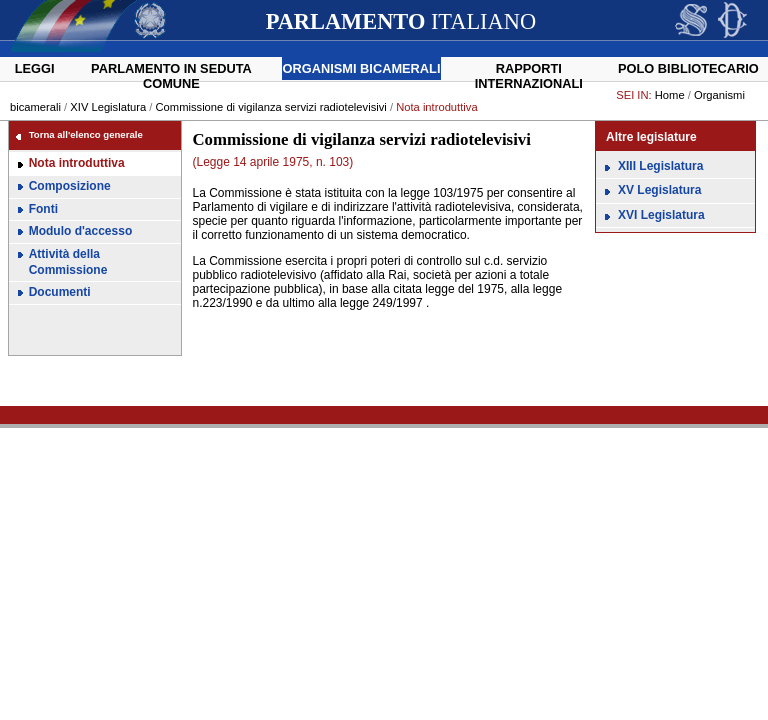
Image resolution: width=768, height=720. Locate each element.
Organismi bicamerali (362, 68)
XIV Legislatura (108, 107)
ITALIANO (401, 21)
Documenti (60, 292)
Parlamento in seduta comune (171, 76)
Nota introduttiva (77, 163)
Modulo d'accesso (81, 231)
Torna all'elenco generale (86, 134)
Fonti (43, 209)
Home (670, 95)
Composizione (70, 186)
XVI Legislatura (661, 215)
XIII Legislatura (660, 166)
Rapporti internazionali (529, 76)
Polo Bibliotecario (688, 68)
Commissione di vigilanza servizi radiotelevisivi (273, 107)
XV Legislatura (659, 190)
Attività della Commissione (68, 262)
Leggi (35, 68)
